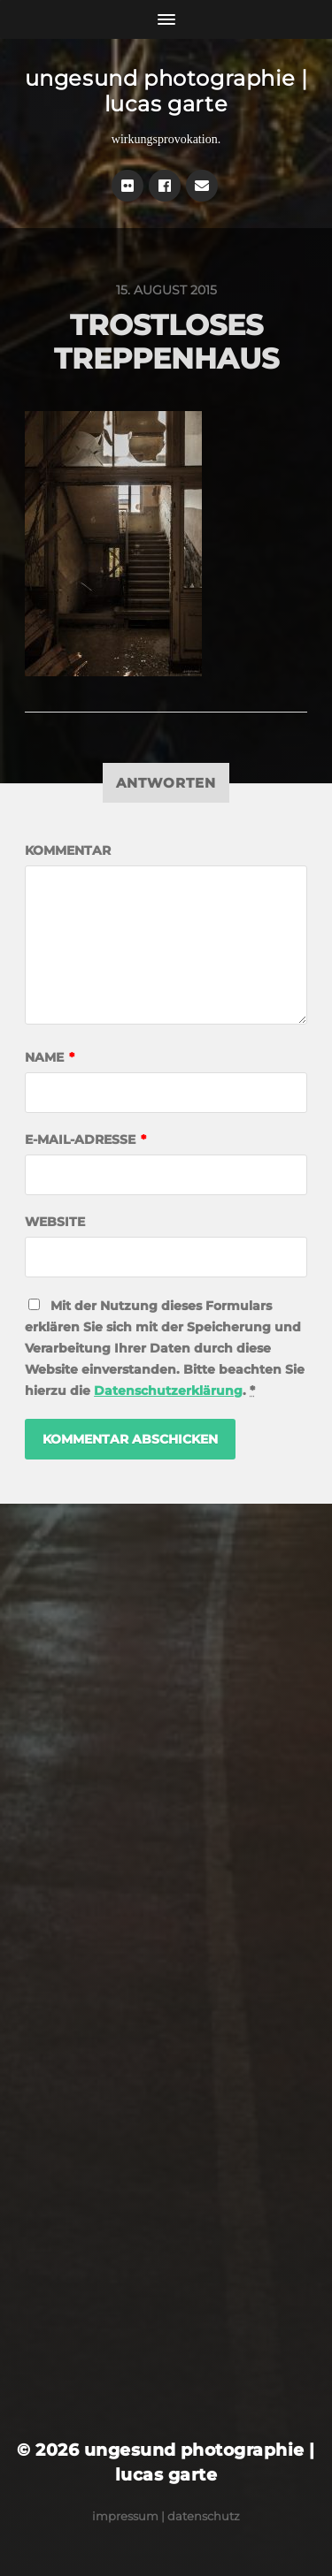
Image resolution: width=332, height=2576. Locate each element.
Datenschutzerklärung (168, 1391)
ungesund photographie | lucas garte (166, 91)
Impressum (125, 2516)
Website (55, 1222)
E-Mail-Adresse (85, 1139)
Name (49, 1057)
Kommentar (68, 850)
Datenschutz (203, 2516)
